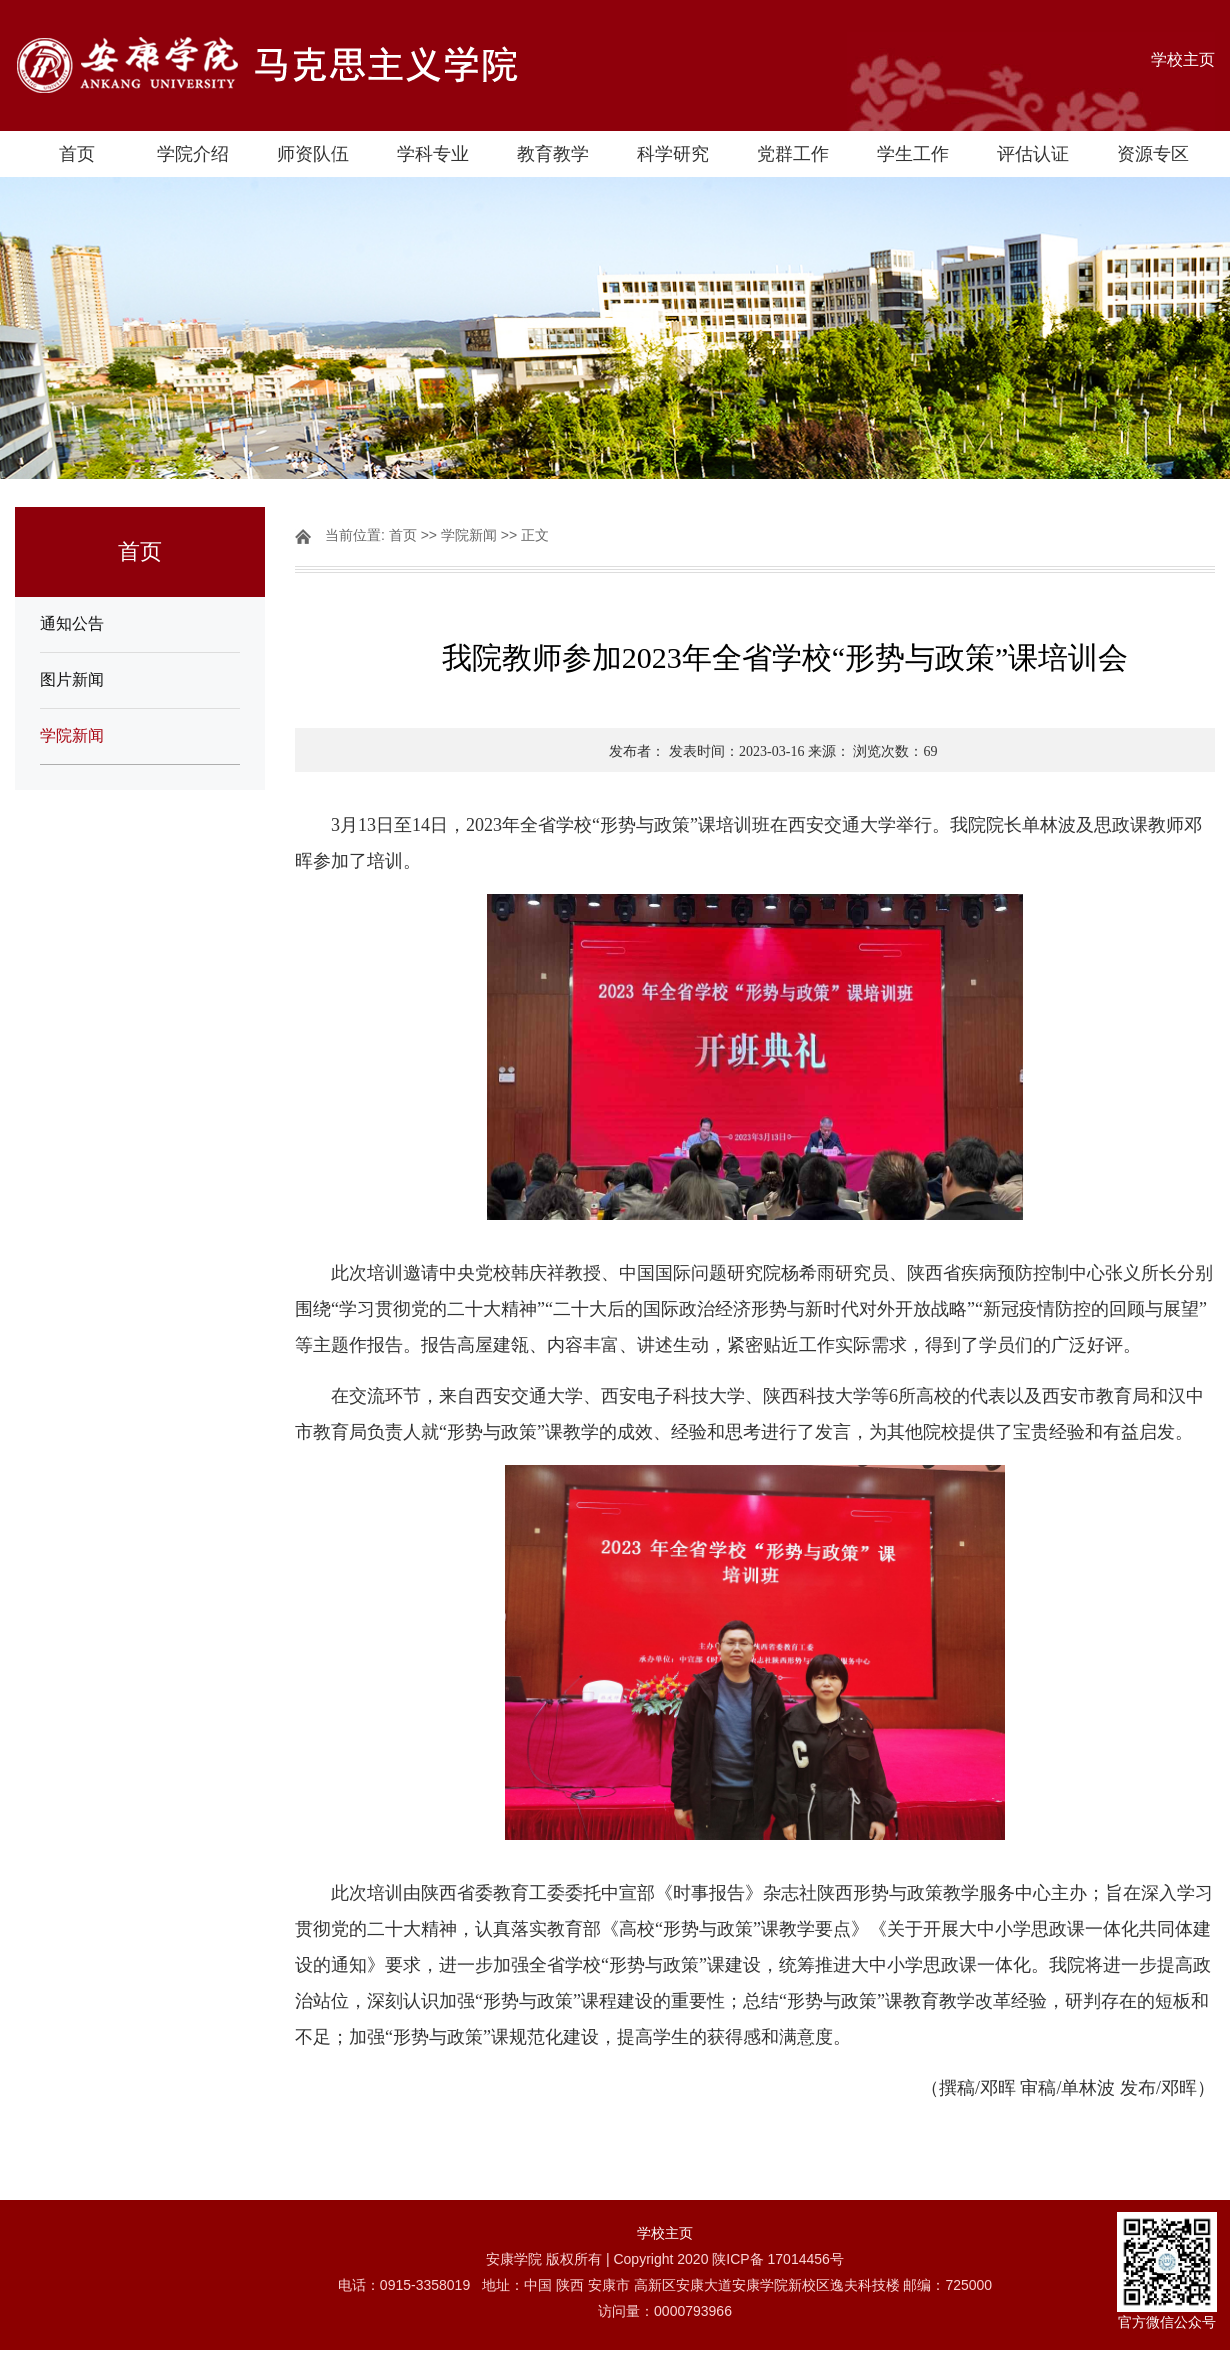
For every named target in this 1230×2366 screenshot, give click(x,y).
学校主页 (1183, 59)
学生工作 (913, 154)
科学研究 (673, 154)
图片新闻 (72, 679)
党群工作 (793, 154)
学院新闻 (72, 735)
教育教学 (553, 154)
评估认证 (1033, 154)
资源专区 (1153, 154)
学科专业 (433, 154)
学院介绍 (193, 154)
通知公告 (72, 623)
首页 (77, 154)
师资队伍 (313, 154)
